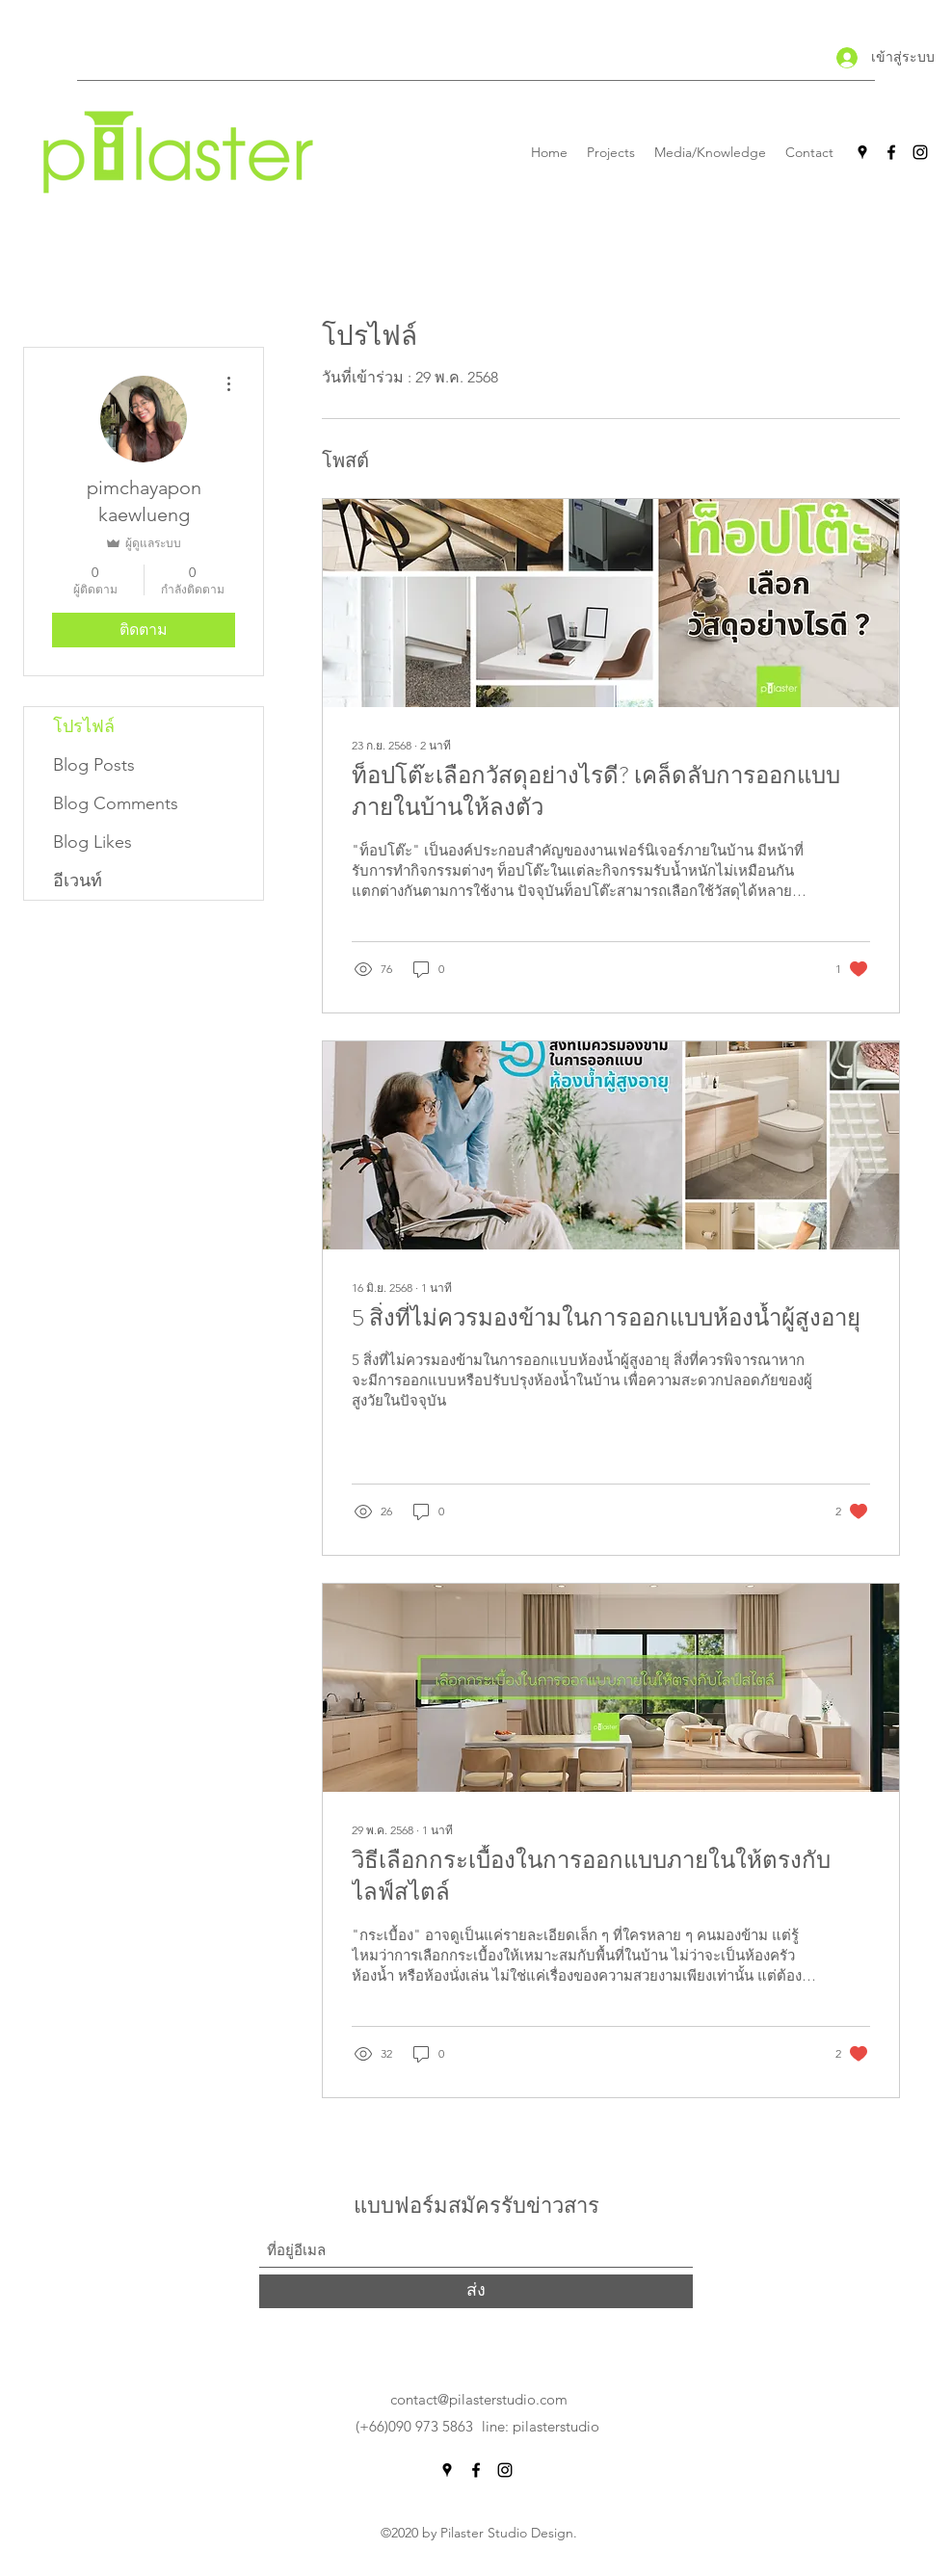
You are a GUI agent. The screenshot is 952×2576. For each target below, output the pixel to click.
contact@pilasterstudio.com (479, 2399)
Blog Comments (115, 803)
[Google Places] (862, 152)
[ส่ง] (476, 2291)
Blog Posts (94, 764)
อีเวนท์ (77, 880)
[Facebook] (891, 152)
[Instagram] (920, 152)
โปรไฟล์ (84, 726)
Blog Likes (92, 842)
